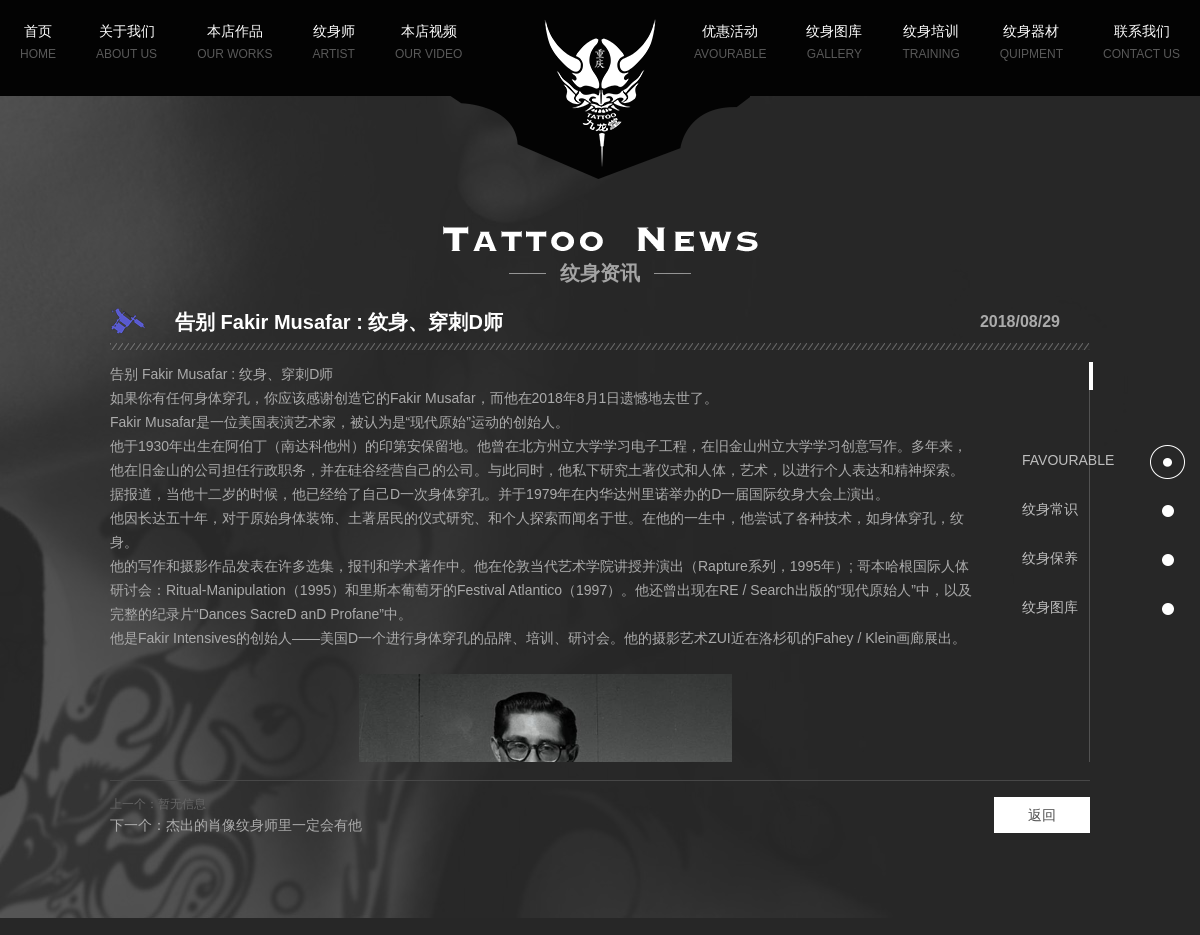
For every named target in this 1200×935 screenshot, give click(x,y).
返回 (1042, 815)
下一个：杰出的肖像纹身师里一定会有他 (236, 825)
